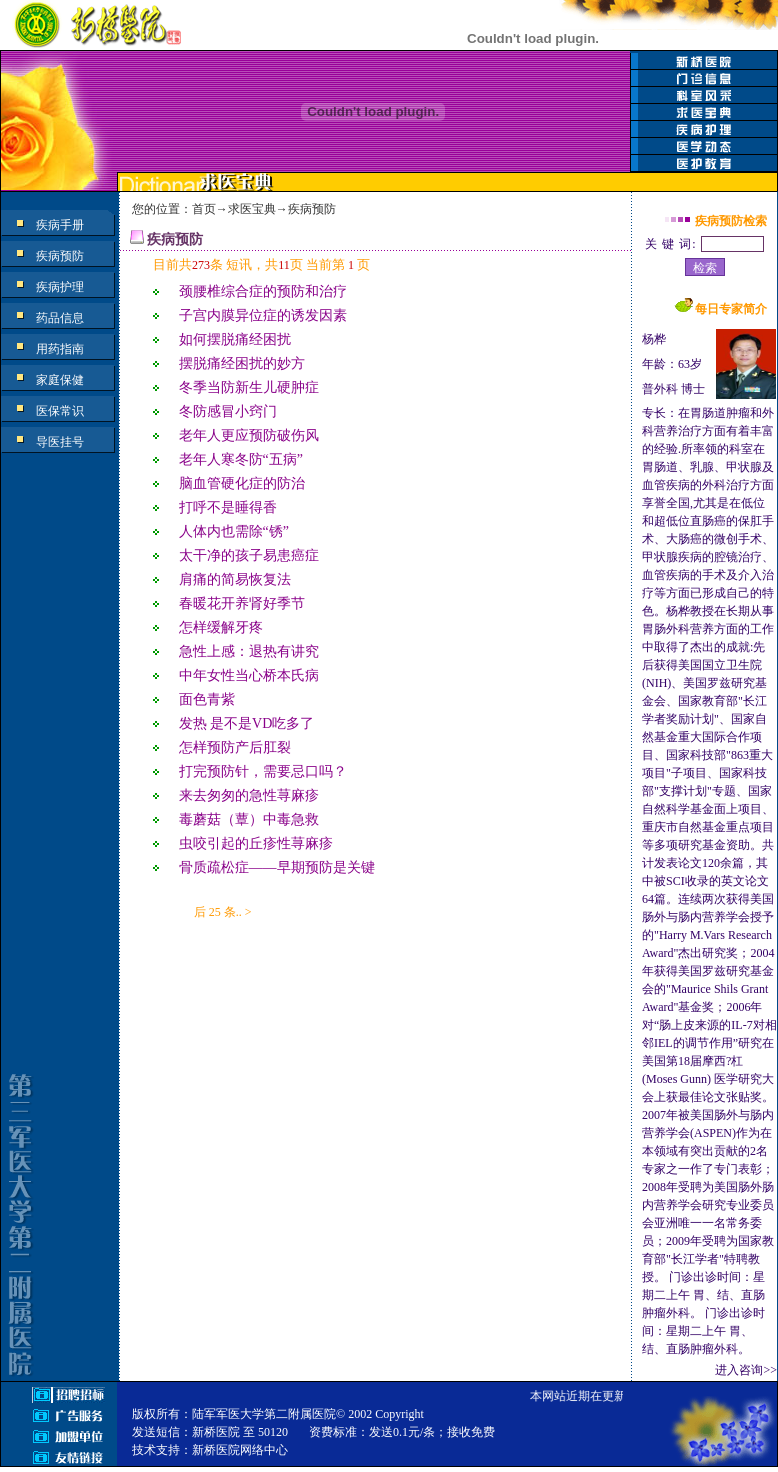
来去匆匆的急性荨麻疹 (249, 795)
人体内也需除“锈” (234, 531)
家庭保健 (60, 380)
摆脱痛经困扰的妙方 (242, 363)
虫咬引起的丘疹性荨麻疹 (256, 843)
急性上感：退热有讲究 (249, 651)
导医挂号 (60, 442)
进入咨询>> (746, 1370)
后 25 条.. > (223, 912)
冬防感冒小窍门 (228, 411)
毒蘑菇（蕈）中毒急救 (249, 819)
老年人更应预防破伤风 (249, 435)
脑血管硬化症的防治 (242, 483)
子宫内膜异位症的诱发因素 (263, 315)
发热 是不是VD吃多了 (247, 723)
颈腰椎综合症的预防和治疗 (263, 291)
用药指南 (60, 349)
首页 (204, 209)
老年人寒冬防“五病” (241, 459)
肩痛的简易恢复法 (235, 579)
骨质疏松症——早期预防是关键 (277, 867)
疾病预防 (60, 256)
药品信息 (60, 318)
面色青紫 (207, 699)
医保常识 (60, 411)
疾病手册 (60, 225)
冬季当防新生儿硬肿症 (249, 387)
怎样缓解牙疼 (221, 627)
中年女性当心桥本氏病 (249, 675)
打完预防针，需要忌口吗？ (263, 771)
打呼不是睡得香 (228, 507)
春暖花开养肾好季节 (242, 603)
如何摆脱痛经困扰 (235, 339)
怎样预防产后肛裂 (235, 747)
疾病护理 (60, 287)
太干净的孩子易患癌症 (249, 555)
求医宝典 (252, 209)
